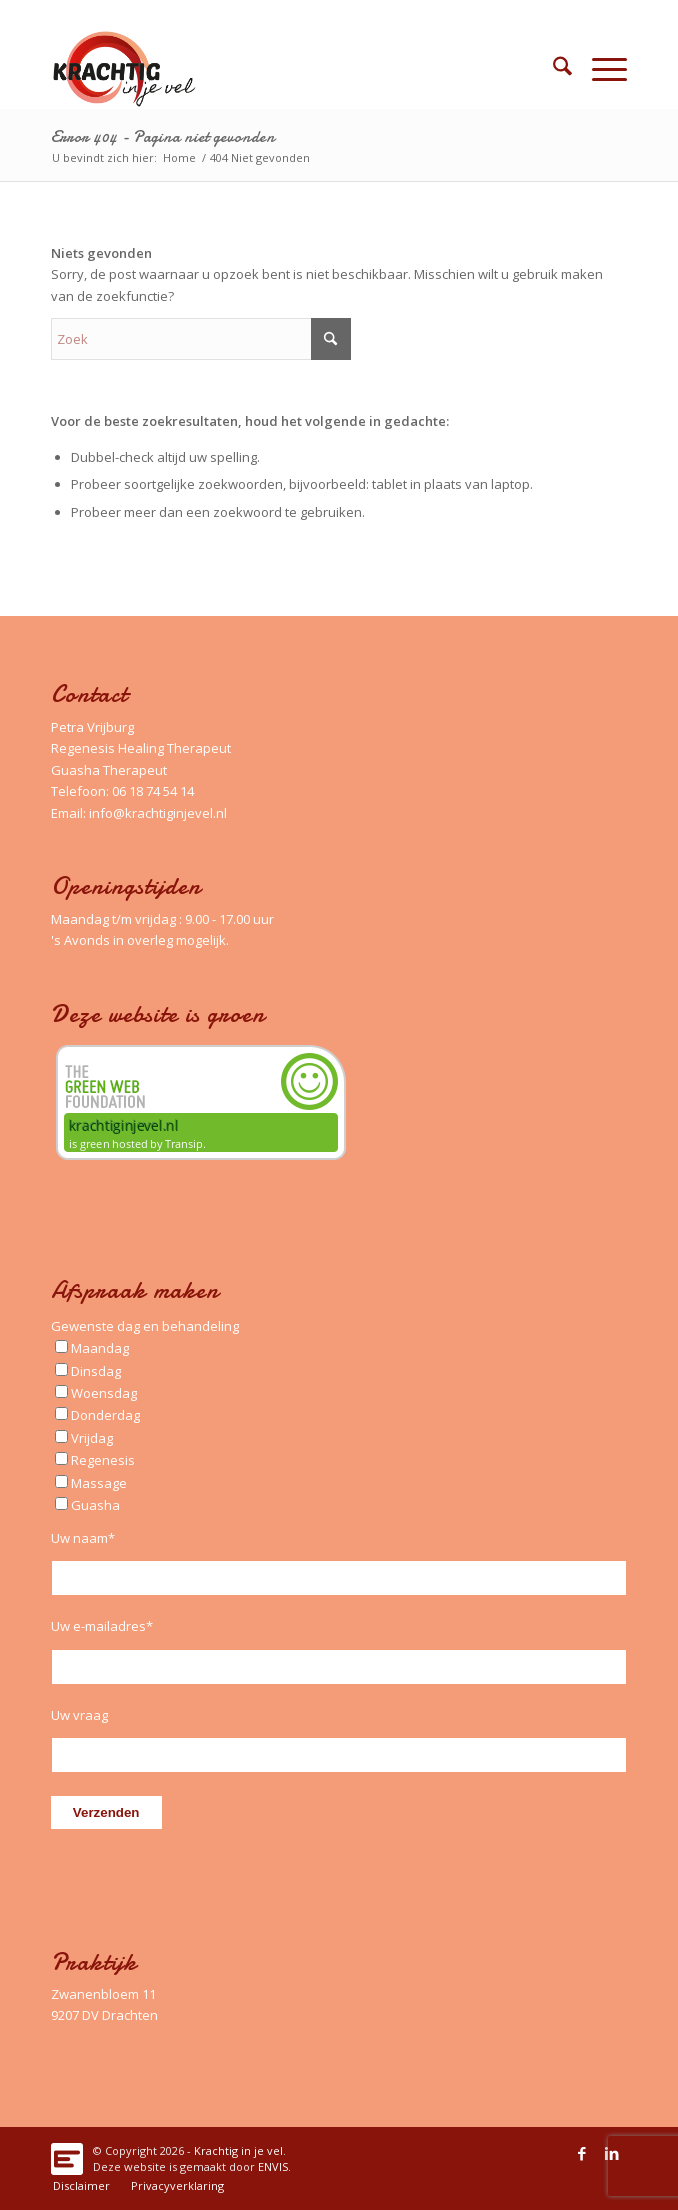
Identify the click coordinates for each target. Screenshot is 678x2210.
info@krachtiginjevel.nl (158, 813)
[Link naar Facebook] (582, 2153)
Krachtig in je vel (238, 2150)
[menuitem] (552, 69)
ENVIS (273, 2166)
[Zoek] (552, 69)
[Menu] (599, 69)
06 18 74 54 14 (153, 791)
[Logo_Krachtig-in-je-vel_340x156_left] (281, 69)
